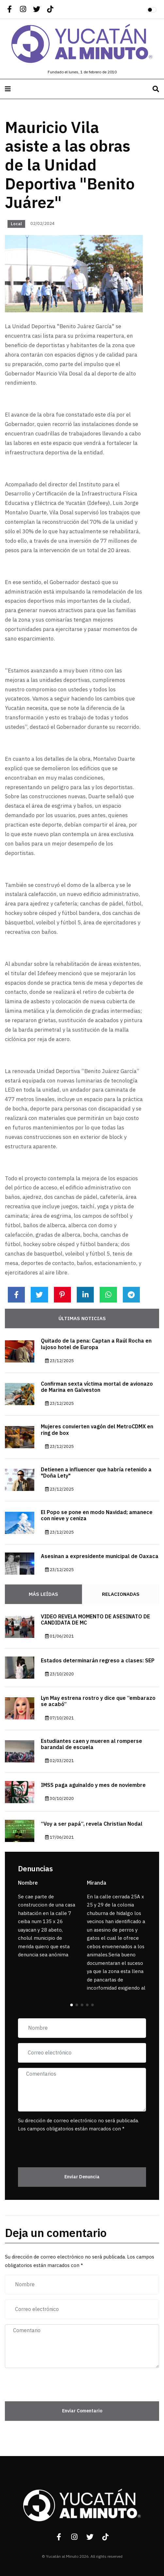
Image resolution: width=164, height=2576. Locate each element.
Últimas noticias (82, 1318)
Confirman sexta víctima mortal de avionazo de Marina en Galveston (97, 1387)
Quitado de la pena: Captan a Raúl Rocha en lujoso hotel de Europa (96, 1344)
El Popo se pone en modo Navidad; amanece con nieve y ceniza (97, 1516)
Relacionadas (120, 1594)
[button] (71, 2005)
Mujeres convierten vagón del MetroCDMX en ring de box (97, 1430)
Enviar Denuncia (82, 2176)
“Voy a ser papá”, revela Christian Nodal (91, 1824)
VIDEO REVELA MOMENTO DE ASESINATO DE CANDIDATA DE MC (95, 1620)
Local (16, 224)
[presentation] (56, 2146)
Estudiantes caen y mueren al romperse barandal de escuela (91, 1744)
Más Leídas (43, 1594)
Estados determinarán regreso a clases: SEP (98, 1661)
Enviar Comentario (82, 2410)
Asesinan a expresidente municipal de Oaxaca (99, 1556)
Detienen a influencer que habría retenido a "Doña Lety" (96, 1473)
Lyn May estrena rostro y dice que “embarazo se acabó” (98, 1701)
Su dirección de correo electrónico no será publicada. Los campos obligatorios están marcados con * (78, 2125)
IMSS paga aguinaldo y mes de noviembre (93, 1785)
